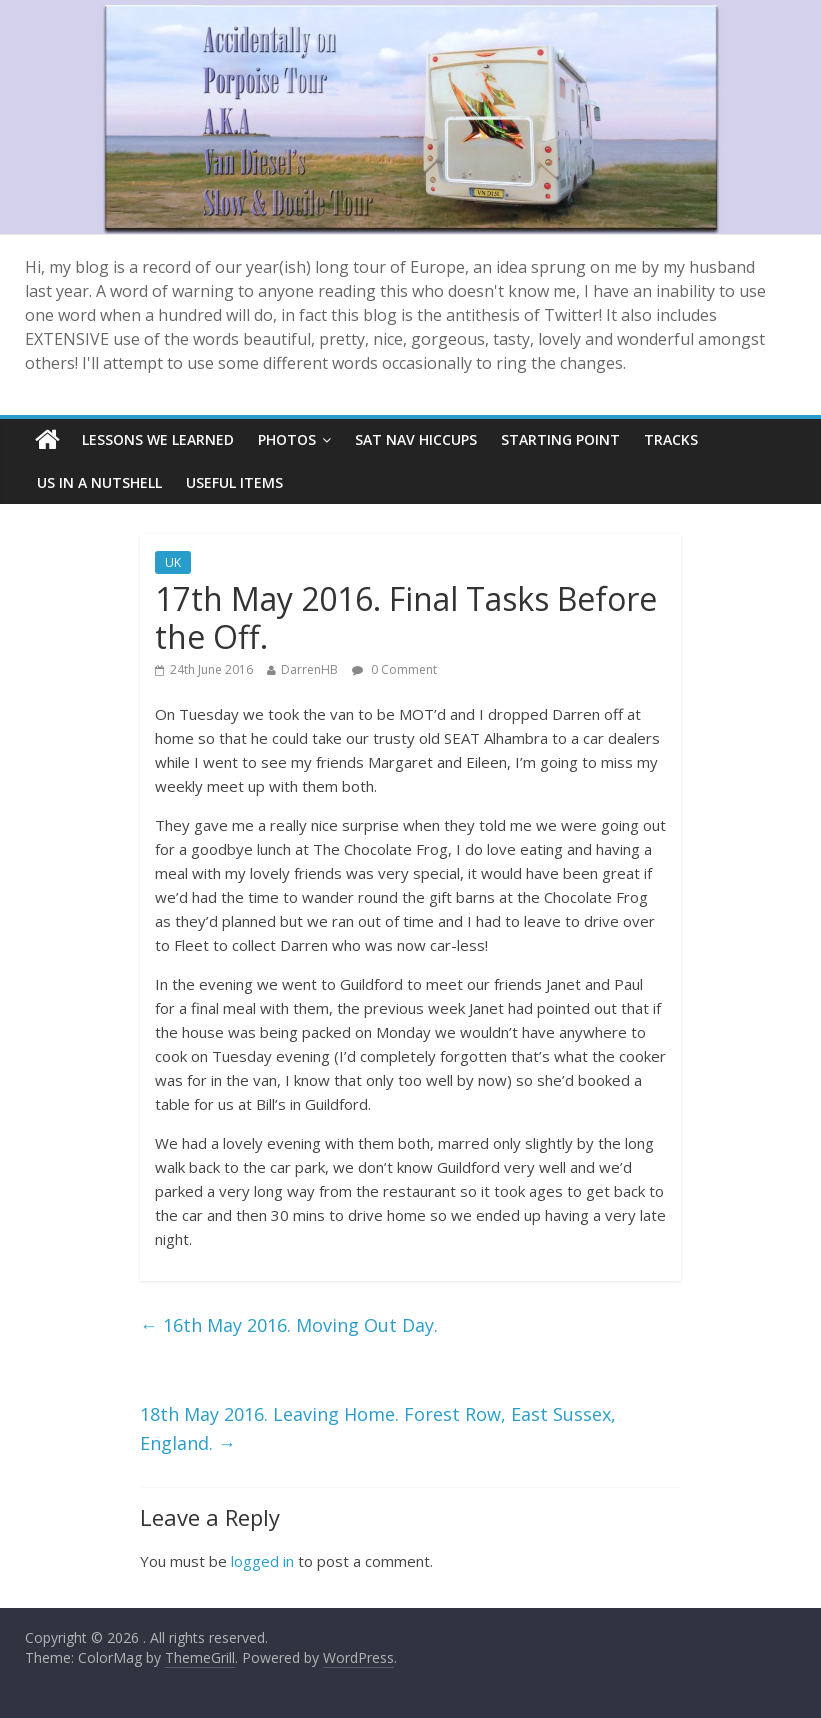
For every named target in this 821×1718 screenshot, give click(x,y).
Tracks (671, 439)
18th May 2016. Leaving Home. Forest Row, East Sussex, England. (378, 1428)
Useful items (234, 482)
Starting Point (560, 439)
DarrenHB (309, 669)
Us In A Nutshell (99, 482)
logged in (262, 1561)
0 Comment (394, 669)
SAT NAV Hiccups (416, 439)
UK (173, 562)
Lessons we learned (158, 439)
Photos (287, 439)
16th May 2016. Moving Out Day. (289, 1325)
